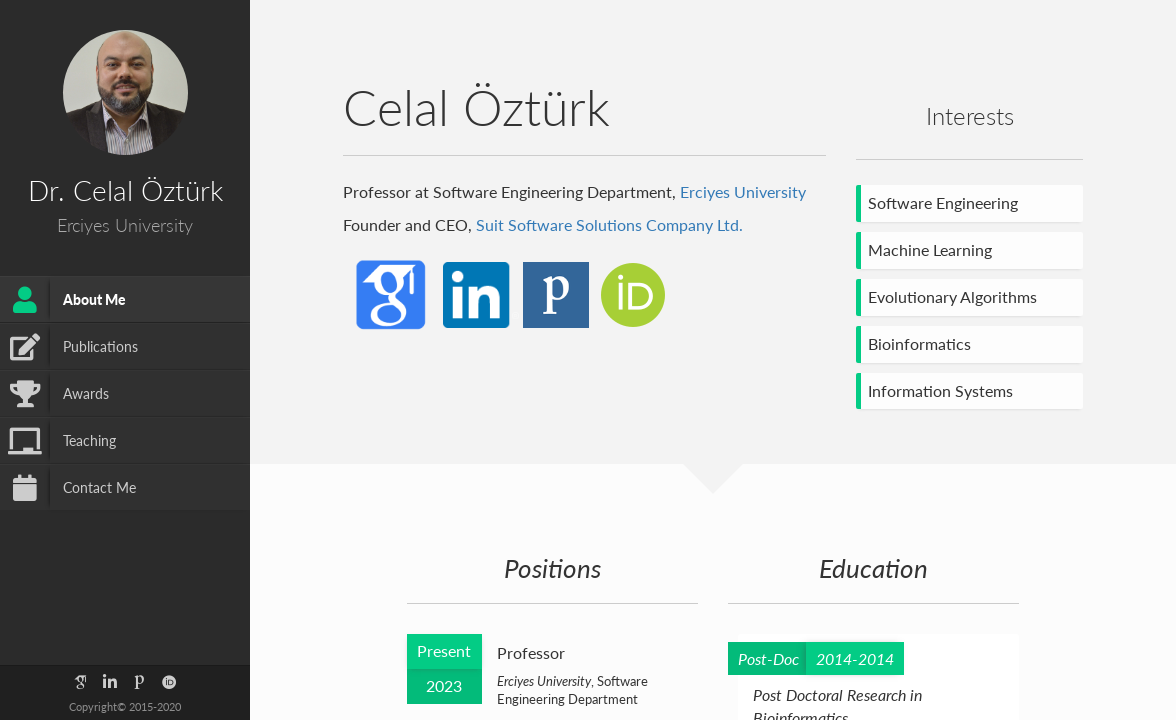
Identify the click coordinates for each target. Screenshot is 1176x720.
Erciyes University (743, 191)
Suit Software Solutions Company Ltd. (609, 224)
